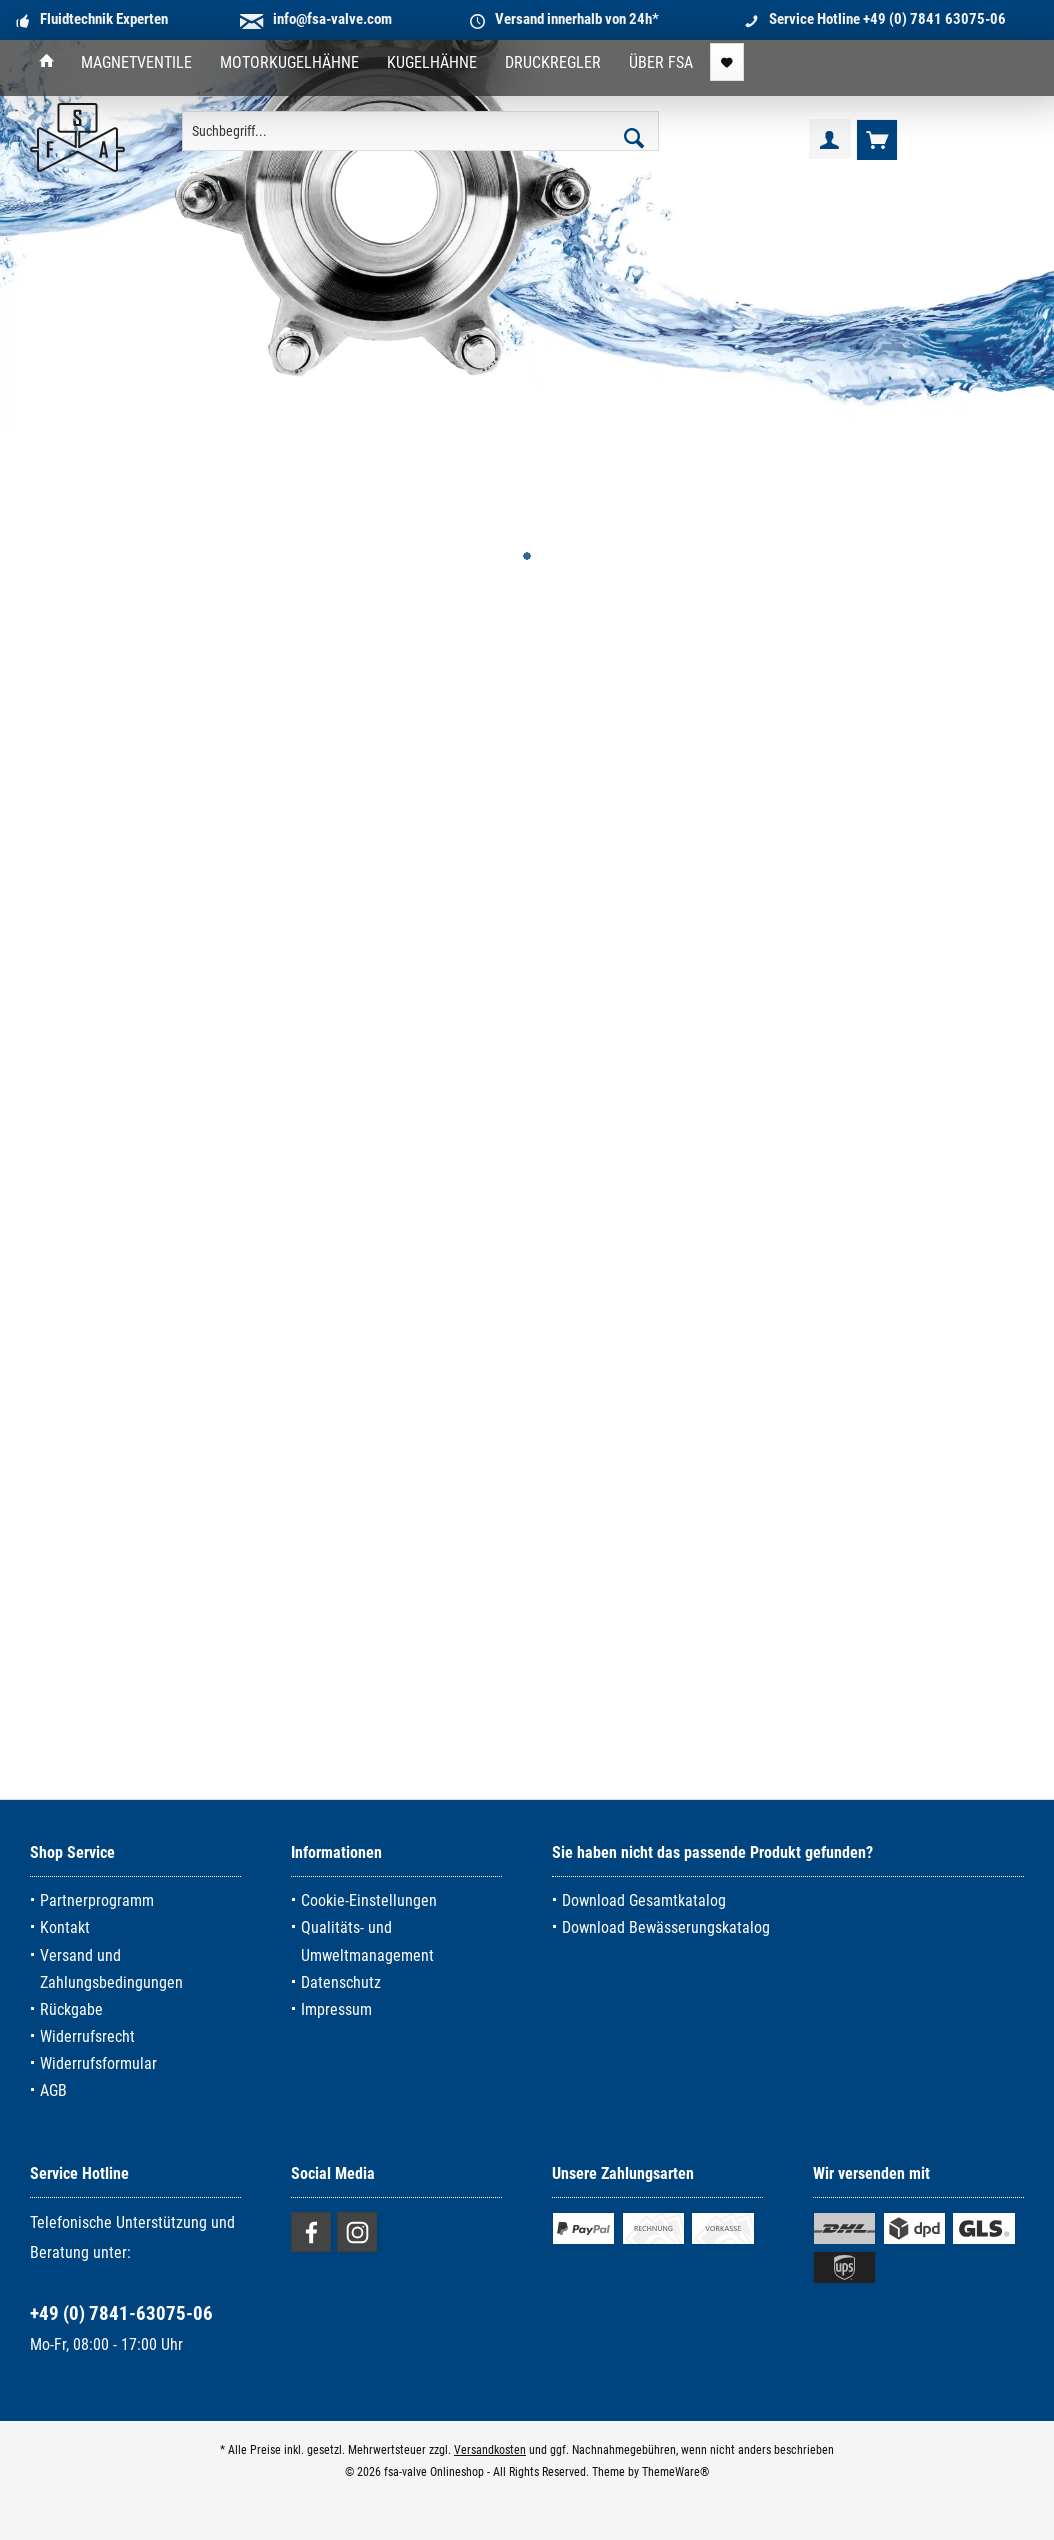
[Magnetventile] (136, 63)
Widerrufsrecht (87, 2036)
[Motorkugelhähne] (289, 63)
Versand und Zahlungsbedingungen (111, 1969)
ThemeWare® (675, 2472)
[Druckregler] (553, 63)
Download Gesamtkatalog (644, 1900)
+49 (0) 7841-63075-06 (121, 2313)
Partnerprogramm (97, 1900)
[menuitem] (47, 63)
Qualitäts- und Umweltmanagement (367, 1941)
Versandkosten (490, 2450)
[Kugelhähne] (432, 63)
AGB (53, 2090)
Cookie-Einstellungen (369, 1900)
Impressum (336, 2009)
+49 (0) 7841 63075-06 (934, 19)
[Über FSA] (661, 63)
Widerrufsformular (98, 2063)
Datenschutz (341, 1982)
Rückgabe (71, 2009)
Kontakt (65, 1927)
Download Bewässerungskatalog (666, 1927)
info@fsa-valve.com (332, 19)
